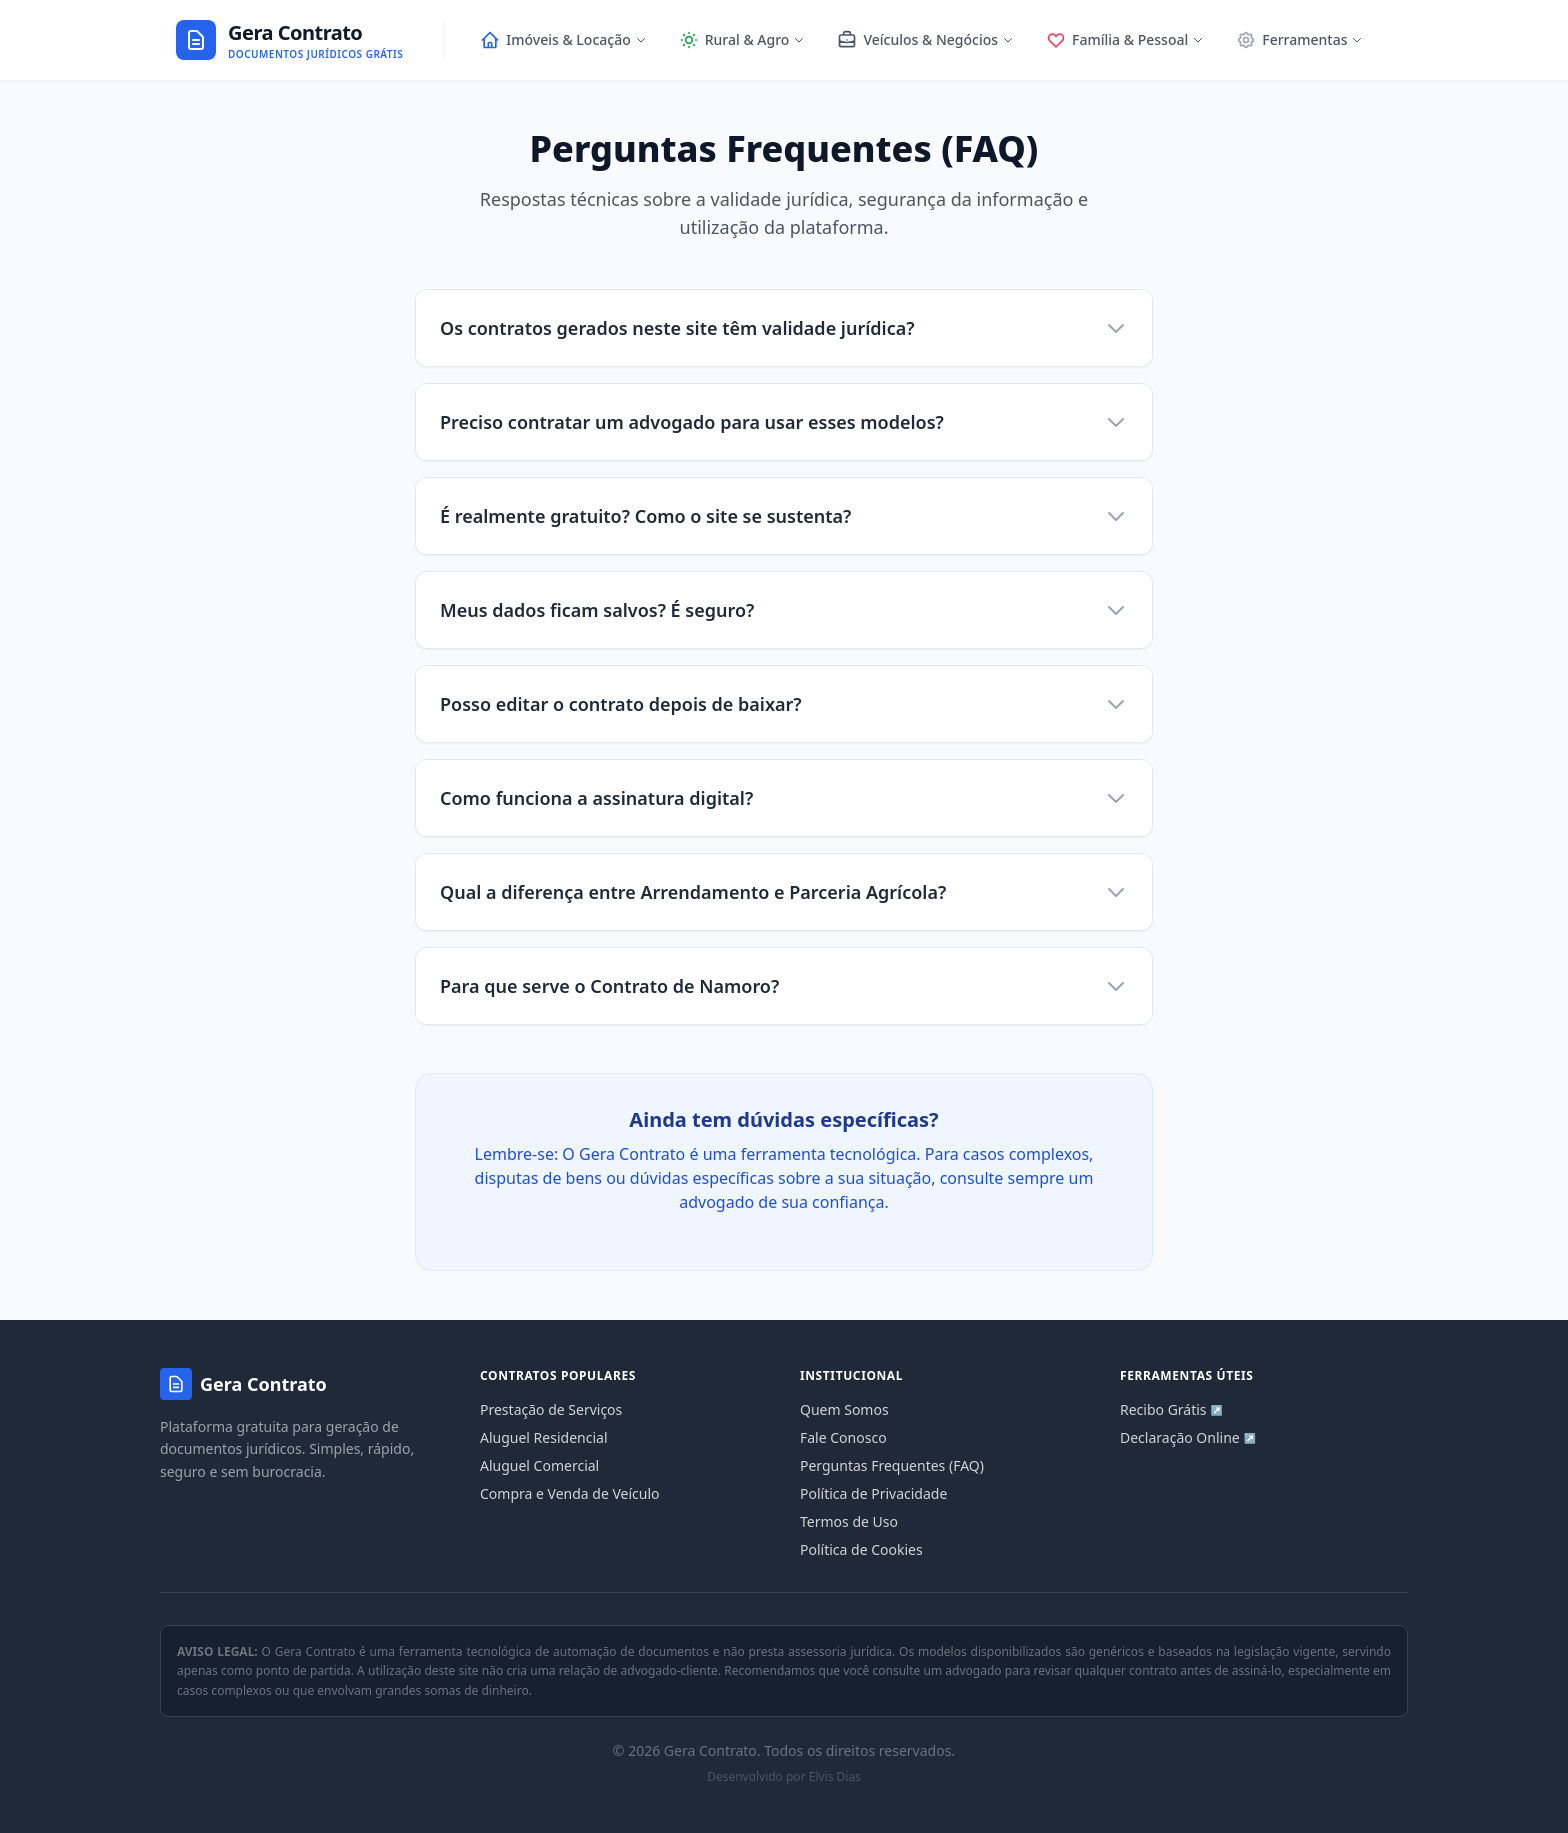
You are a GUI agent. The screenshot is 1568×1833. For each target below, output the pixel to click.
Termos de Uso (849, 1521)
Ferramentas (1299, 40)
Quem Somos (844, 1409)
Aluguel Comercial (539, 1465)
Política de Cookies (861, 1549)
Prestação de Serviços (551, 1409)
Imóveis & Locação (563, 40)
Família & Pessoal (1125, 40)
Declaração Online (1188, 1438)
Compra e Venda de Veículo (570, 1493)
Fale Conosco (843, 1437)
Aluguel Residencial (544, 1437)
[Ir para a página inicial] (289, 40)
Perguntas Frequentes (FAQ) (892, 1465)
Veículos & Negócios (925, 40)
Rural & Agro (742, 40)
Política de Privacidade (873, 1493)
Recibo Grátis (1171, 1410)
